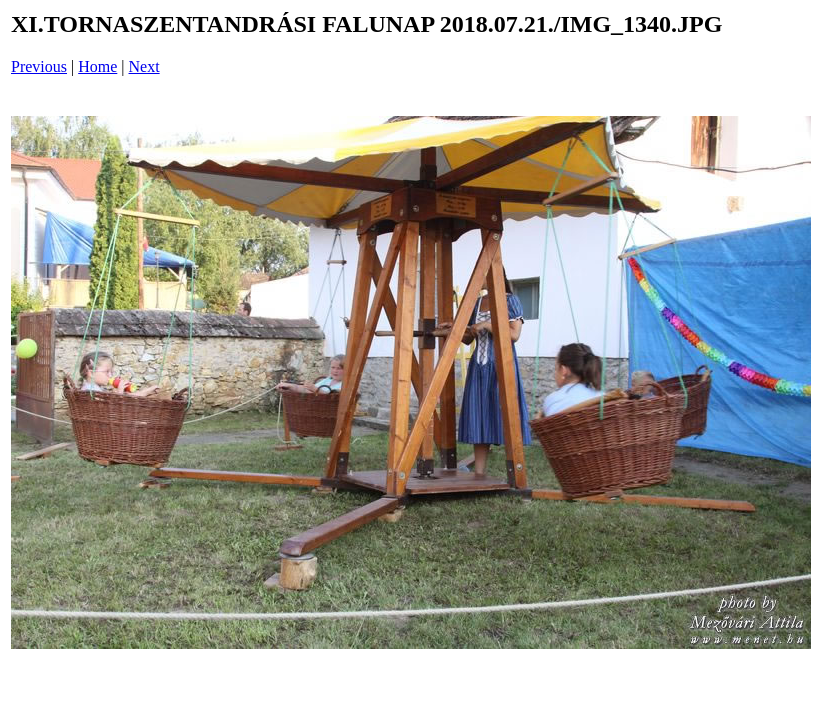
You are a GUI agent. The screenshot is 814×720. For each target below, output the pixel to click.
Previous (39, 66)
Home (97, 66)
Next (144, 66)
